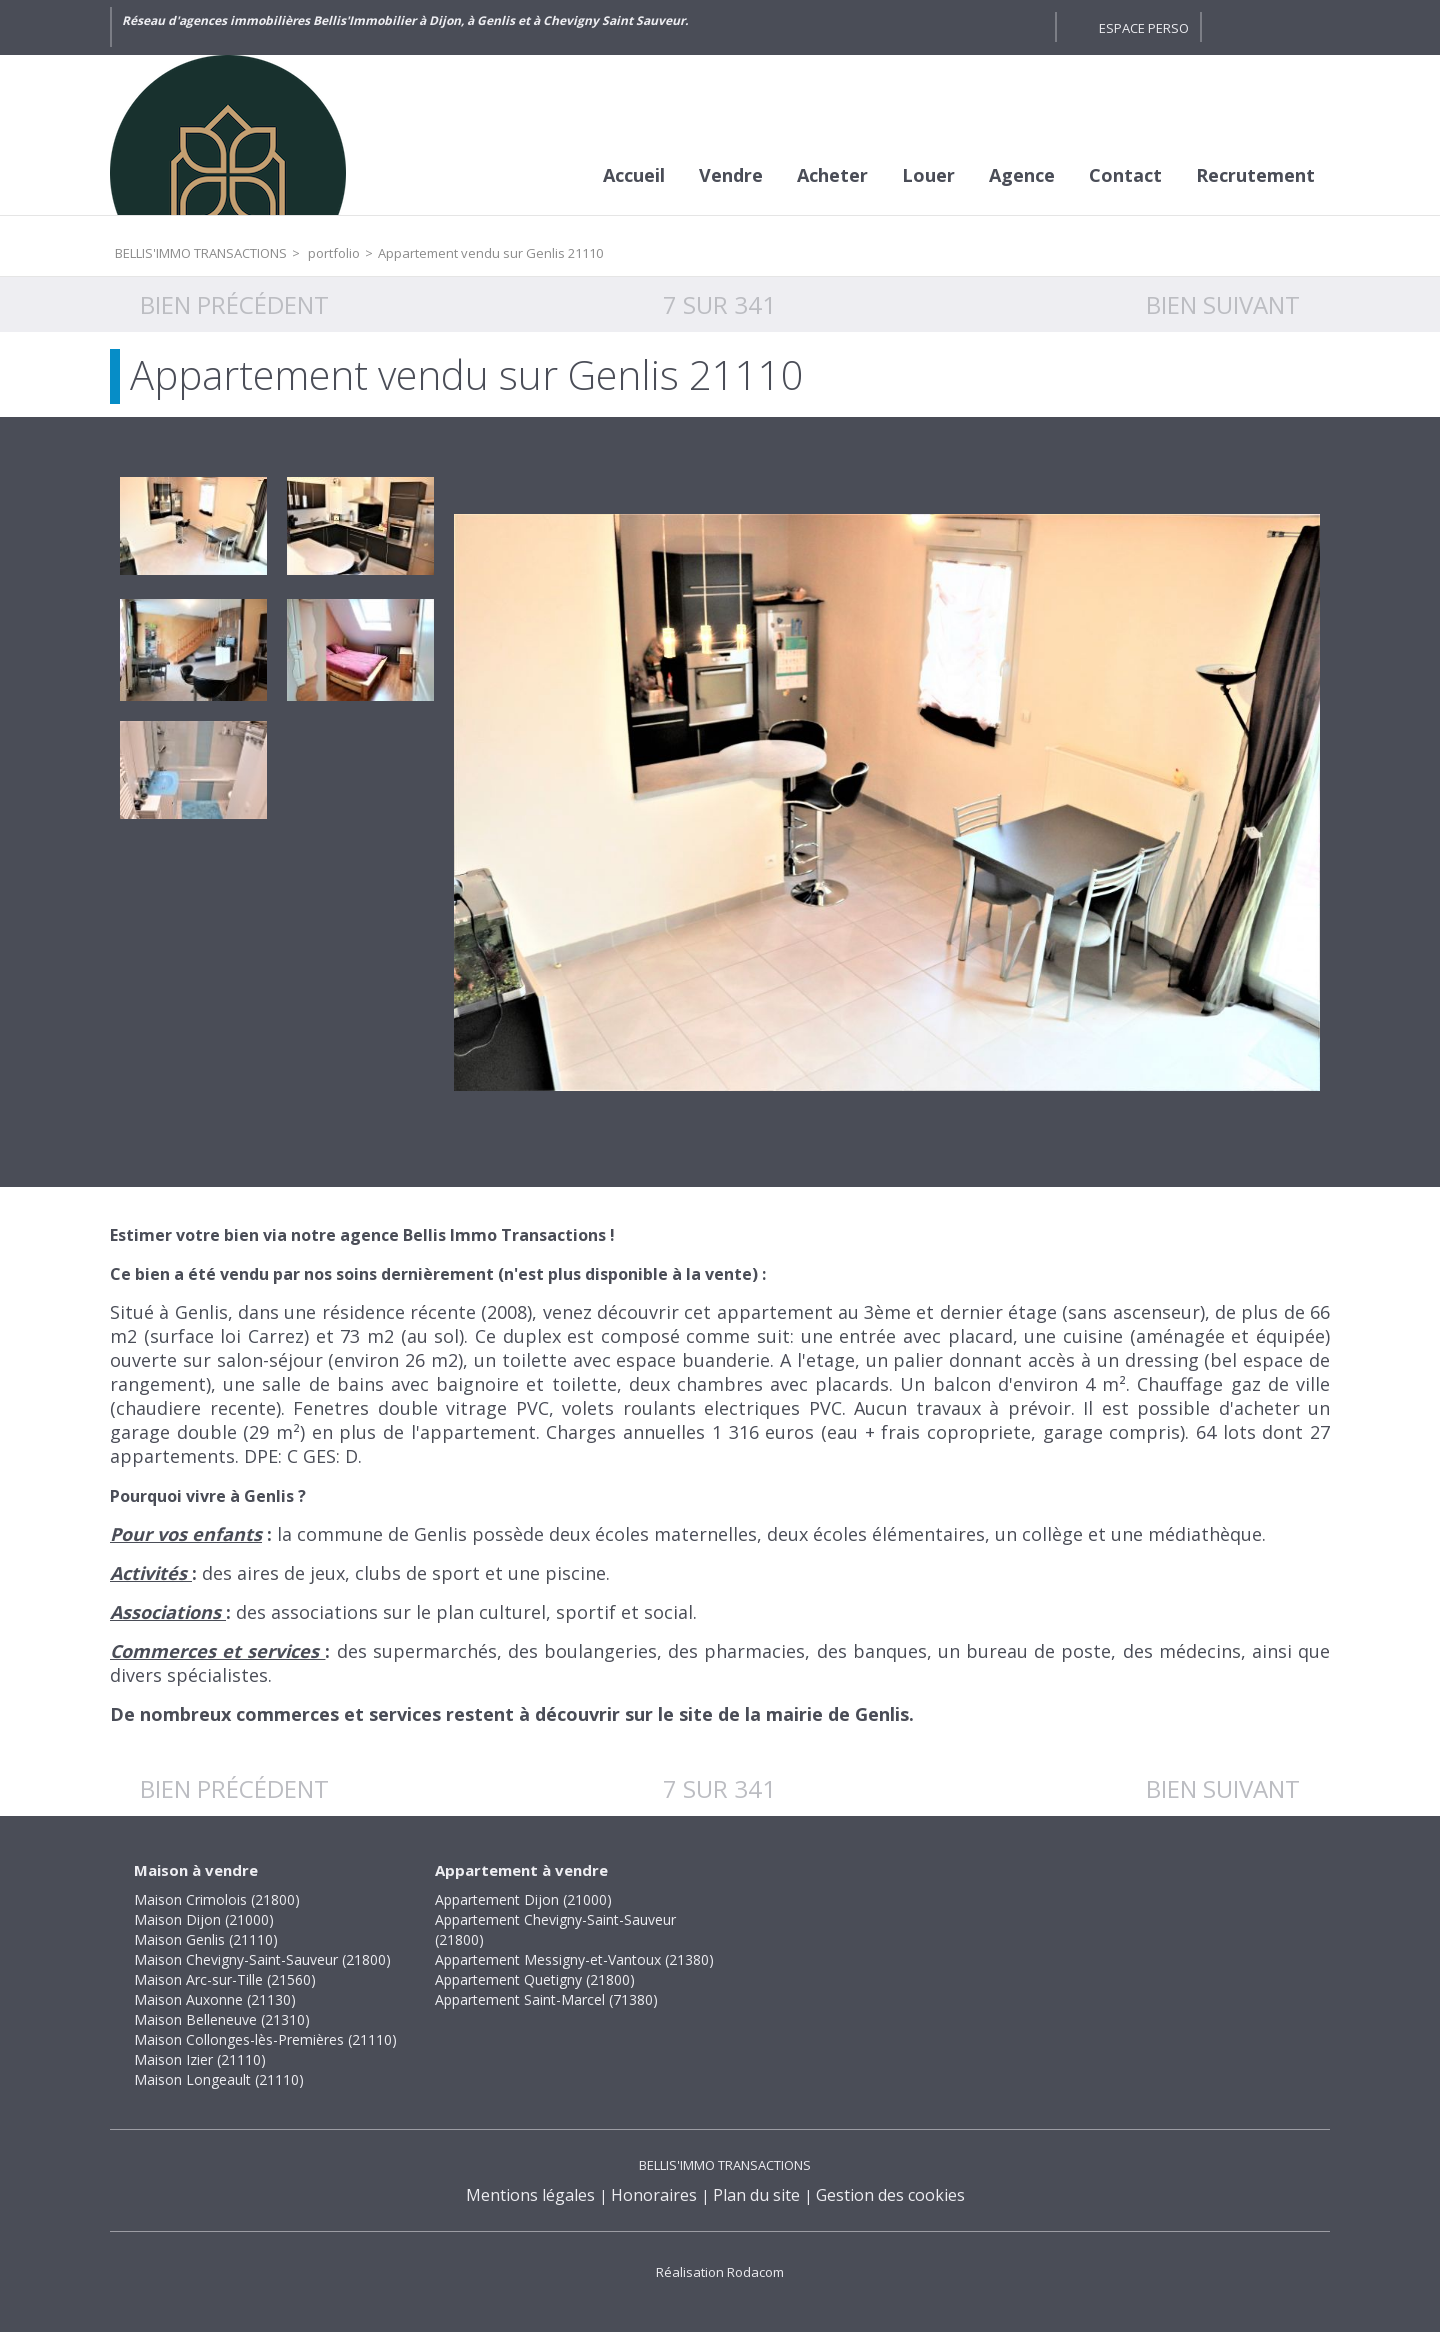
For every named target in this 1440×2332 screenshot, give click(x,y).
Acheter (832, 175)
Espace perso (1144, 28)
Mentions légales (530, 2195)
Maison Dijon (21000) (204, 1919)
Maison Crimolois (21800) (217, 1899)
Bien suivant (1223, 304)
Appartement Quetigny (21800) (535, 1979)
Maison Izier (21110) (200, 2059)
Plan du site (756, 2195)
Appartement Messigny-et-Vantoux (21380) (574, 1959)
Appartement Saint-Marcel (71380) (546, 1999)
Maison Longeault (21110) (219, 2079)
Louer (928, 175)
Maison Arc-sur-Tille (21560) (225, 1979)
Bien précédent (234, 304)
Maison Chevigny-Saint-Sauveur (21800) (262, 1959)
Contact (1125, 175)
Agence (1022, 175)
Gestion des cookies (890, 2195)
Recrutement (1255, 175)
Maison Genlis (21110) (206, 1939)
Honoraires (654, 2195)
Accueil (634, 175)
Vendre (731, 175)
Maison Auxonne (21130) (215, 1999)
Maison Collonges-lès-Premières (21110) (265, 2039)
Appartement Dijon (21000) (523, 1899)
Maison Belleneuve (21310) (222, 2019)
